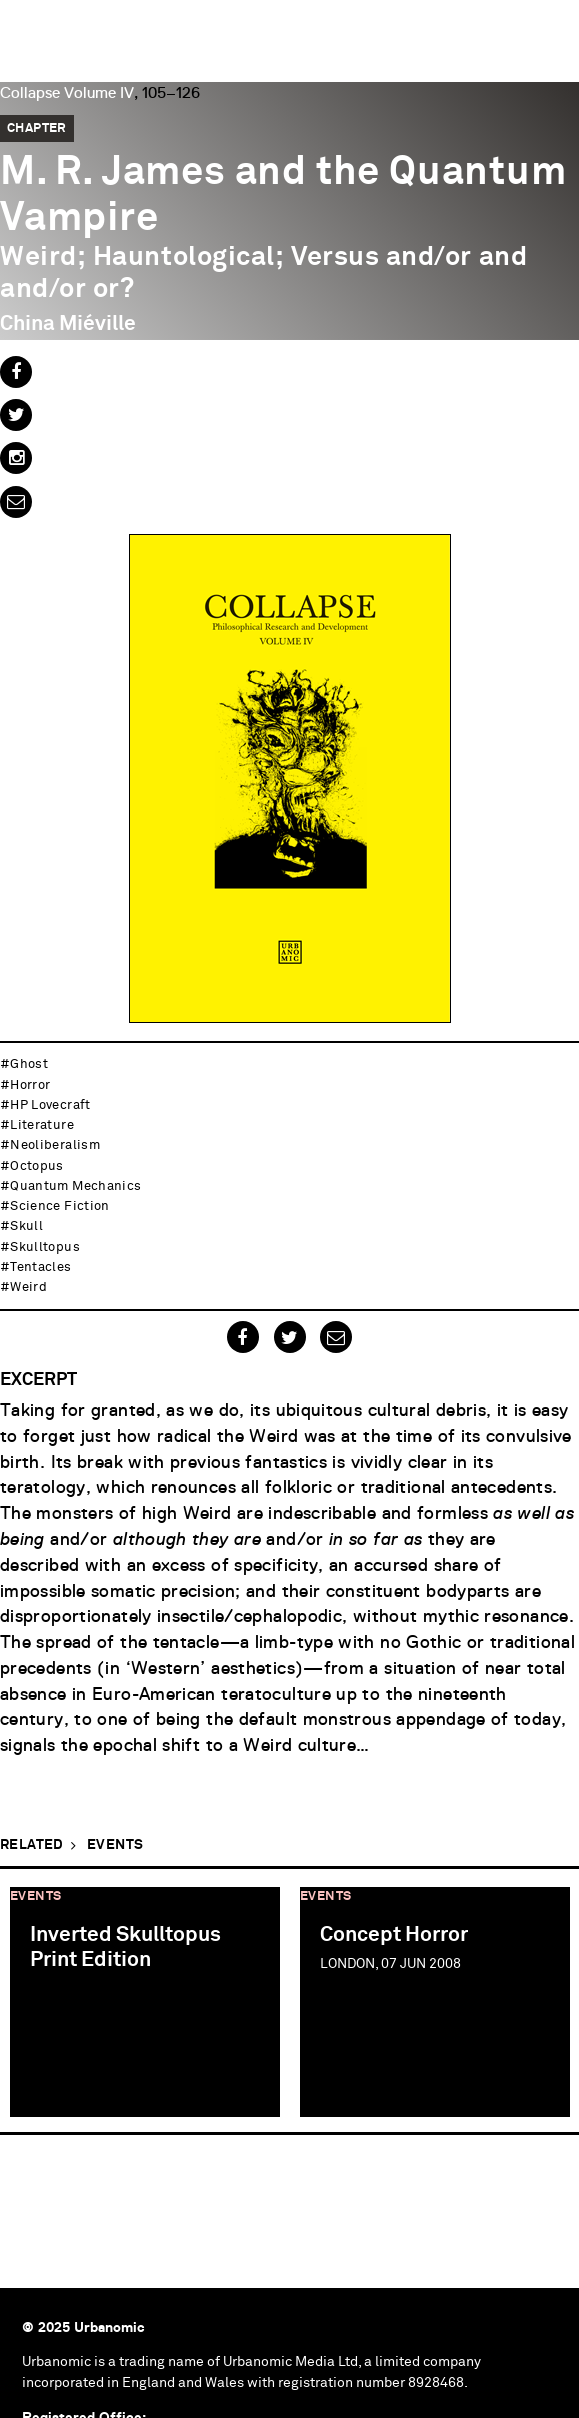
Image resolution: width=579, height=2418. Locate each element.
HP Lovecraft (50, 1105)
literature (42, 1125)
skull (26, 1226)
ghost (29, 1064)
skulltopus (45, 1247)
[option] (145, 2000)
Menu (554, 25)
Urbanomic (32, 32)
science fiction (59, 1206)
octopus (36, 1166)
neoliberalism (55, 1145)
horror (30, 1085)
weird (28, 1287)
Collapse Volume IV (67, 93)
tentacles (40, 1267)
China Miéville (68, 324)
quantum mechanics (75, 1186)
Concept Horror (394, 1935)
